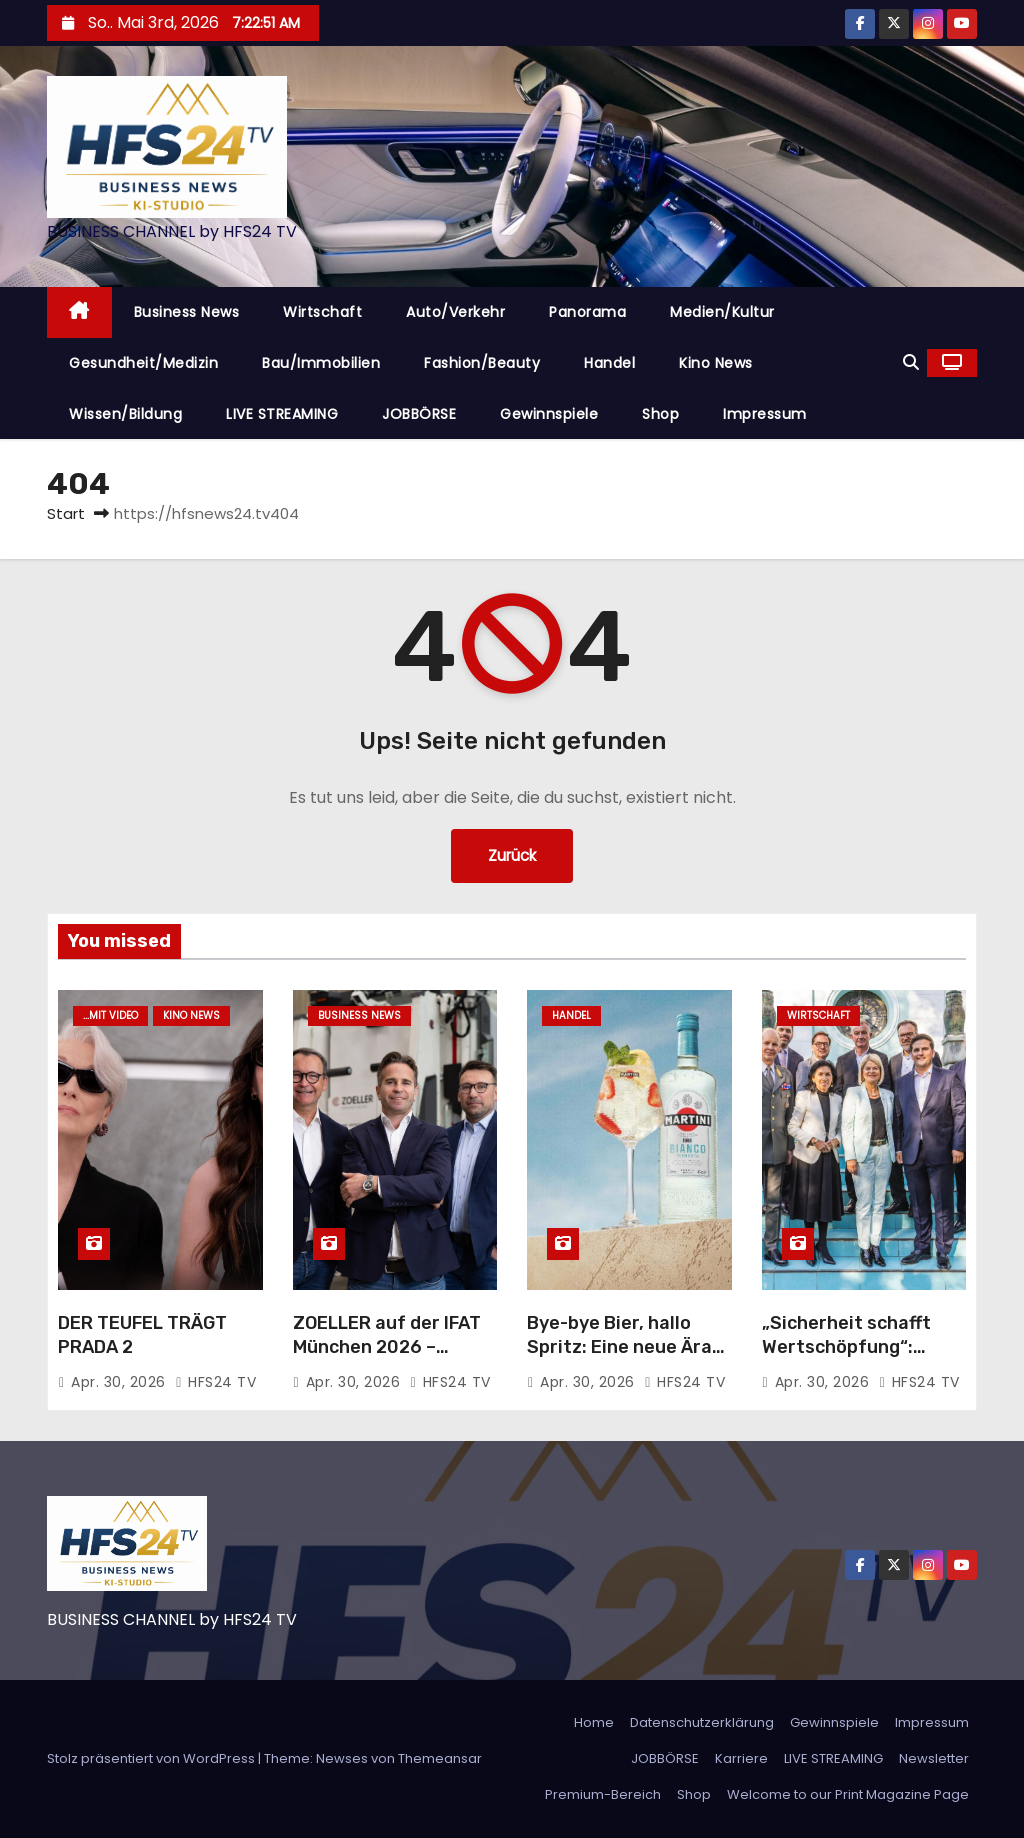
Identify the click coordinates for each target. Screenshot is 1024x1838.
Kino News (716, 363)
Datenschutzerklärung (702, 1722)
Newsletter (934, 1758)
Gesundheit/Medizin (143, 363)
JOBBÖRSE (419, 414)
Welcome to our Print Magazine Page (848, 1794)
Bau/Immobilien (321, 363)
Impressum (765, 414)
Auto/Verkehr (455, 312)
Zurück (512, 855)
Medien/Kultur (722, 312)
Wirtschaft (322, 312)
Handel (609, 363)
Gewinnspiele (549, 414)
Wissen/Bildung (125, 414)
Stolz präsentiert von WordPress (152, 1758)
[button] (911, 362)
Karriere (741, 1758)
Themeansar (440, 1758)
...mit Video (110, 1015)
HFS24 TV (215, 1382)
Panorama (587, 312)
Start (66, 513)
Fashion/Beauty (482, 363)
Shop (660, 414)
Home (594, 1722)
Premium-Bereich (603, 1794)
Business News (187, 312)
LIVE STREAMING (282, 414)
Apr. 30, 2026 (120, 1382)
